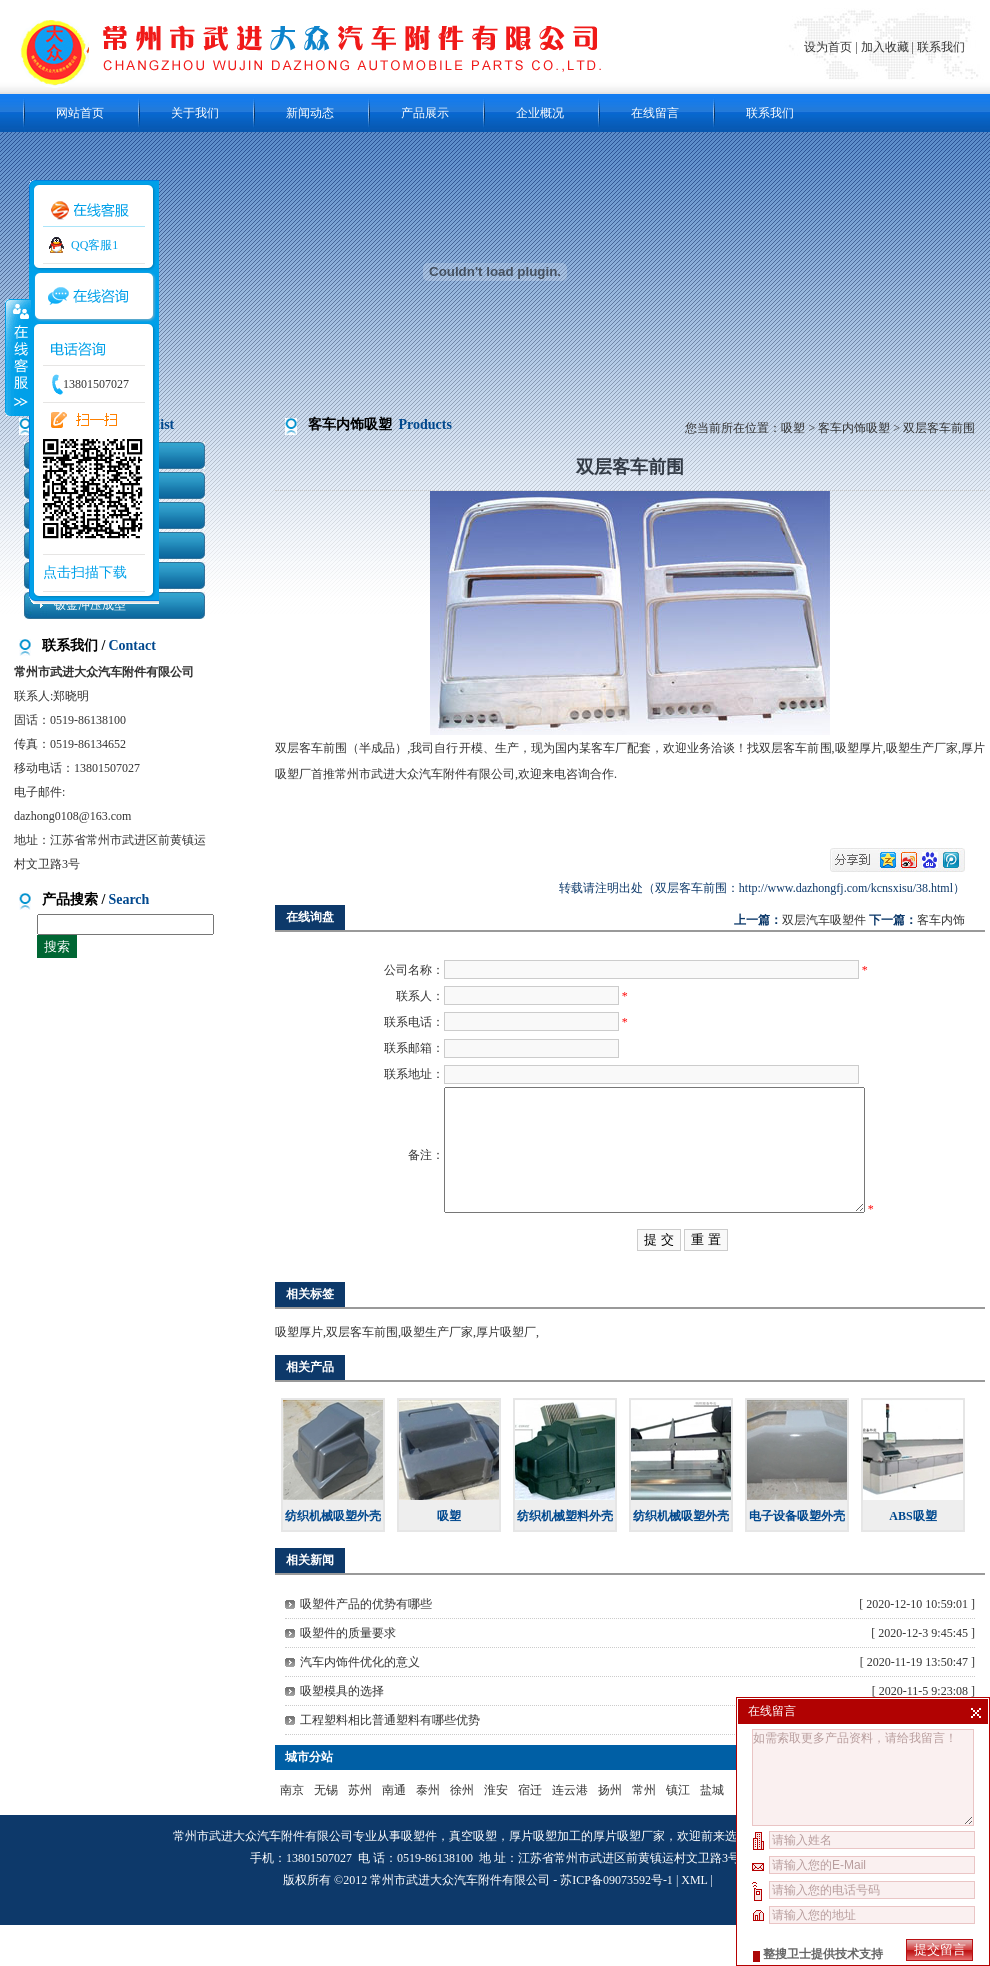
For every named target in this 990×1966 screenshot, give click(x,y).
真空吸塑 (473, 1877)
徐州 (462, 1831)
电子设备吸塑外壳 (797, 1557)
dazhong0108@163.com (72, 816)
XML (694, 1921)
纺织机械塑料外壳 (565, 1557)
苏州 (360, 1831)
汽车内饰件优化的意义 (360, 1703)
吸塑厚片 (299, 1373)
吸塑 (793, 428)
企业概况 (540, 113)
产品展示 (425, 113)
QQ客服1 (94, 245)
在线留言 (655, 113)
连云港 (570, 1831)
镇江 (678, 1831)
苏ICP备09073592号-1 (616, 1921)
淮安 (496, 1831)
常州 (644, 1831)
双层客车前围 (362, 1373)
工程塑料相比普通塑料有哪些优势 (390, 1761)
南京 (292, 1831)
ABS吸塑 (912, 1557)
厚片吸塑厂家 (629, 1877)
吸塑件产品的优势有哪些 (366, 1645)
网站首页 (80, 113)
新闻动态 (310, 113)
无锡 (326, 1831)
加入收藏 (885, 47)
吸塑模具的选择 (342, 1732)
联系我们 (941, 47)
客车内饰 (941, 920)
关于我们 (195, 113)
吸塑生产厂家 (437, 1373)
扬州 (610, 1831)
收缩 (17, 357)
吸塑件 (419, 1877)
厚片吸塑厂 (506, 1373)
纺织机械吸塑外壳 (333, 1557)
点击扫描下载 (85, 572)
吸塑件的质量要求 (348, 1674)
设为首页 (829, 47)
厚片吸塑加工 (545, 1877)
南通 (394, 1831)
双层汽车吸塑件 (824, 920)
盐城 (712, 1831)
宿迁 (530, 1831)
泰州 (428, 1831)
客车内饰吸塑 (854, 428)
